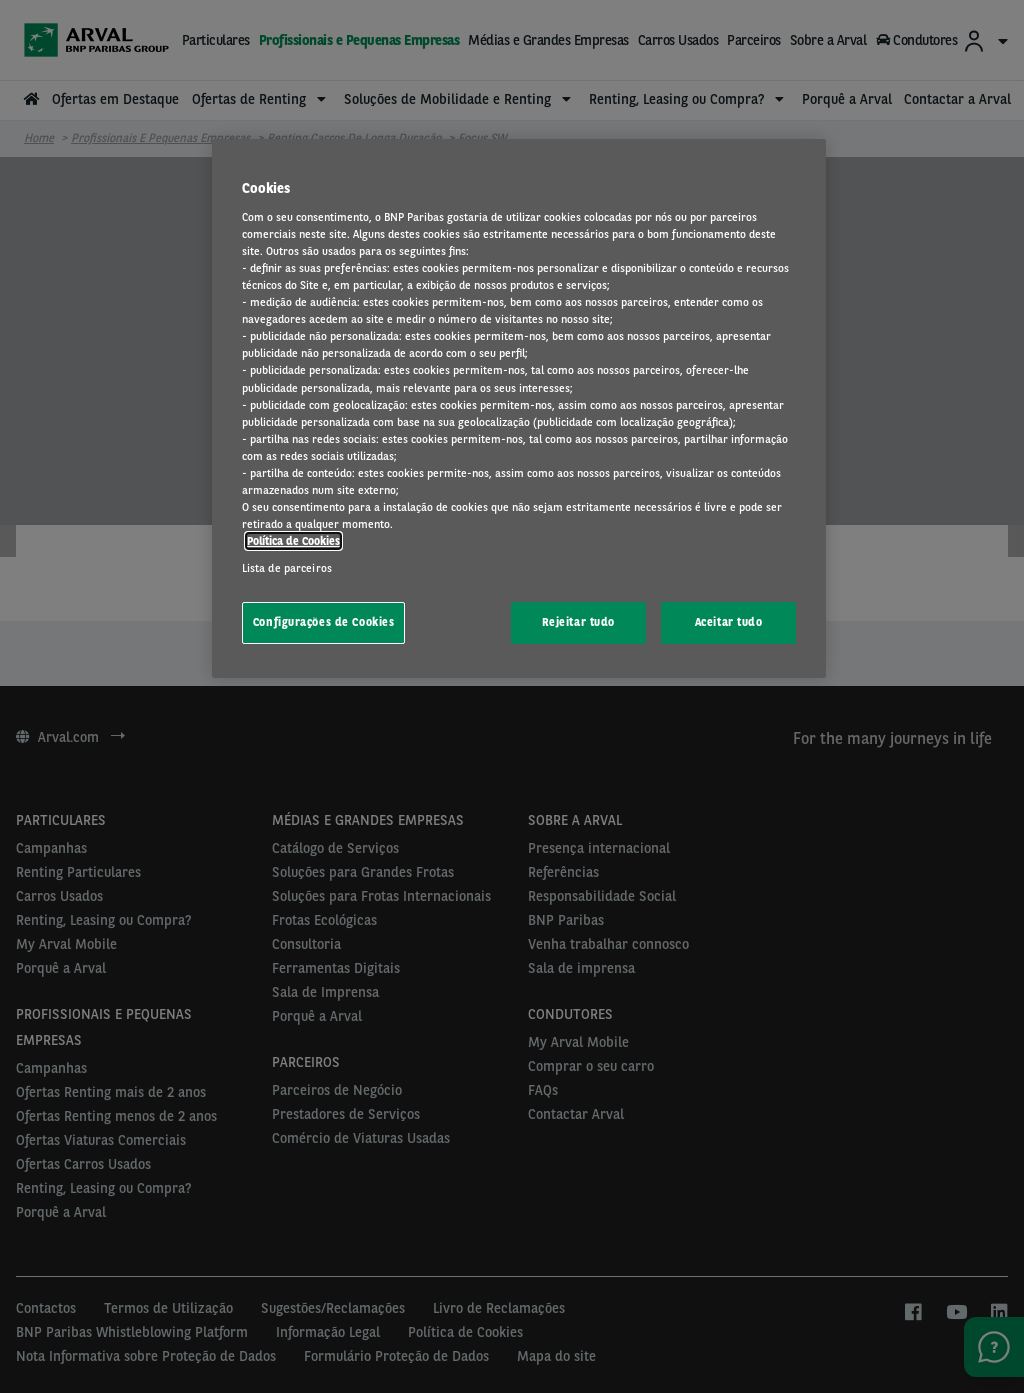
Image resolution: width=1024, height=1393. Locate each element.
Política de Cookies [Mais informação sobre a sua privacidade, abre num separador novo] (293, 541)
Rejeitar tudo (578, 622)
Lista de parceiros (287, 568)
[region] (519, 408)
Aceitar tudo (729, 622)
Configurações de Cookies (324, 622)
